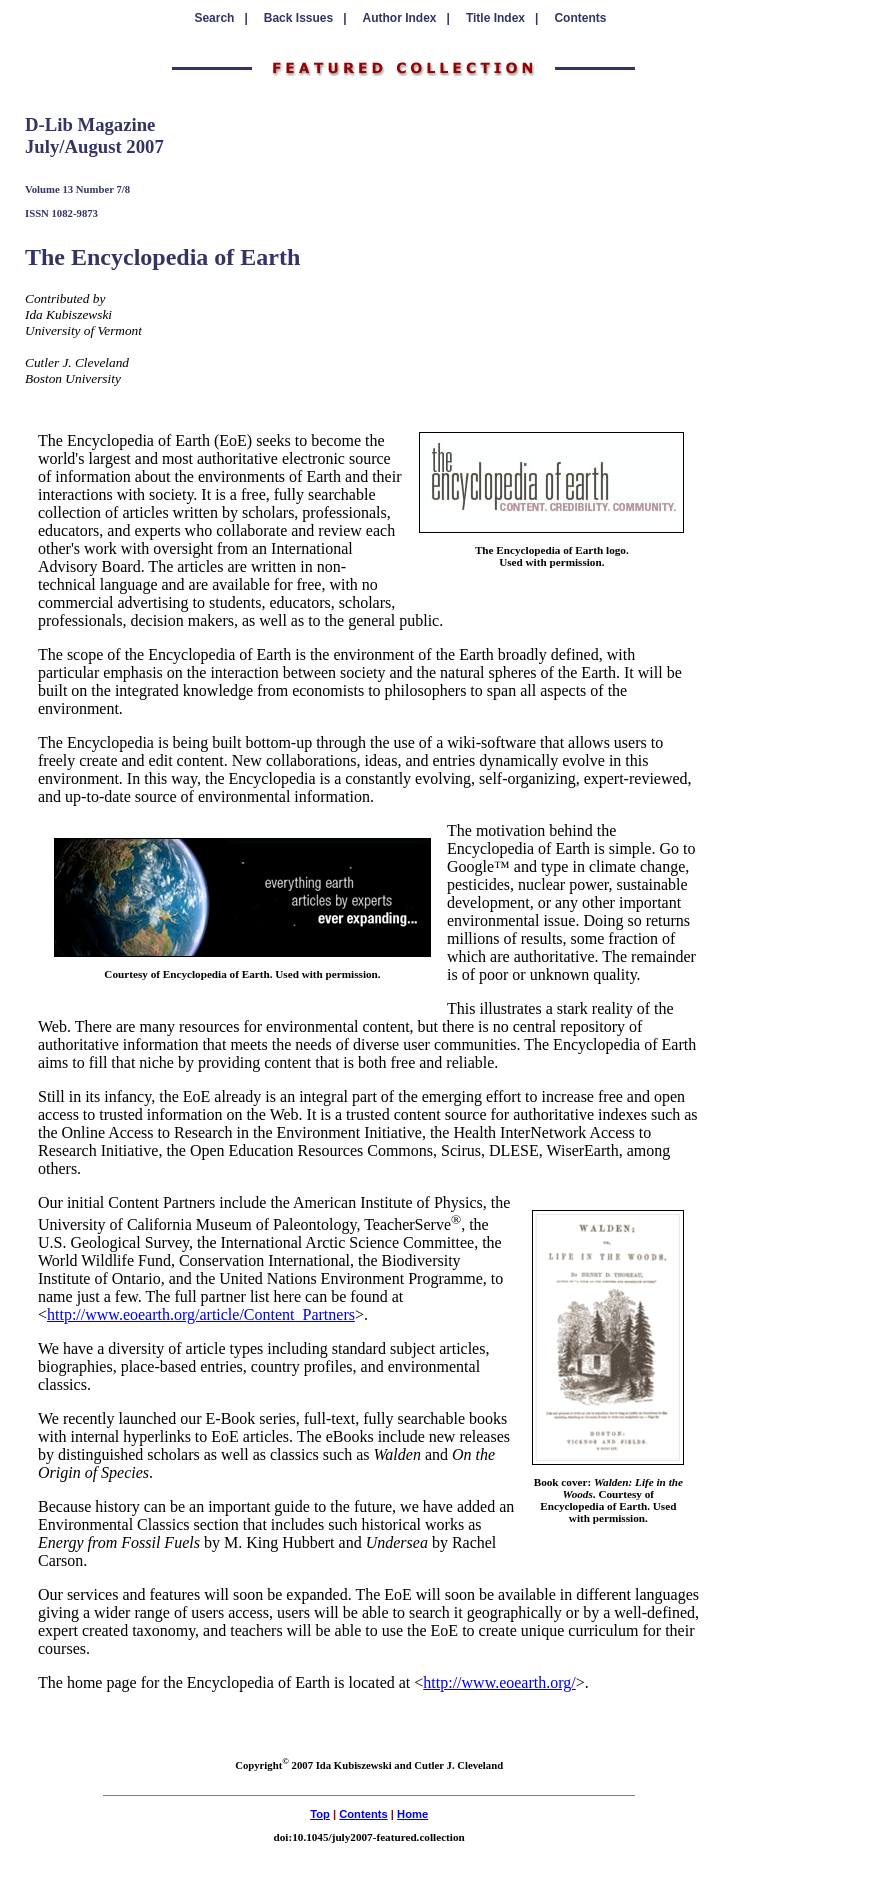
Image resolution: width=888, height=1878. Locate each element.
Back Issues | (305, 18)
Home (412, 1814)
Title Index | (502, 18)
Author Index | (406, 18)
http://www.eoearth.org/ (499, 1682)
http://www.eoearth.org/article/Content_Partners (201, 1314)
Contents (580, 18)
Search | (220, 18)
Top (320, 1814)
